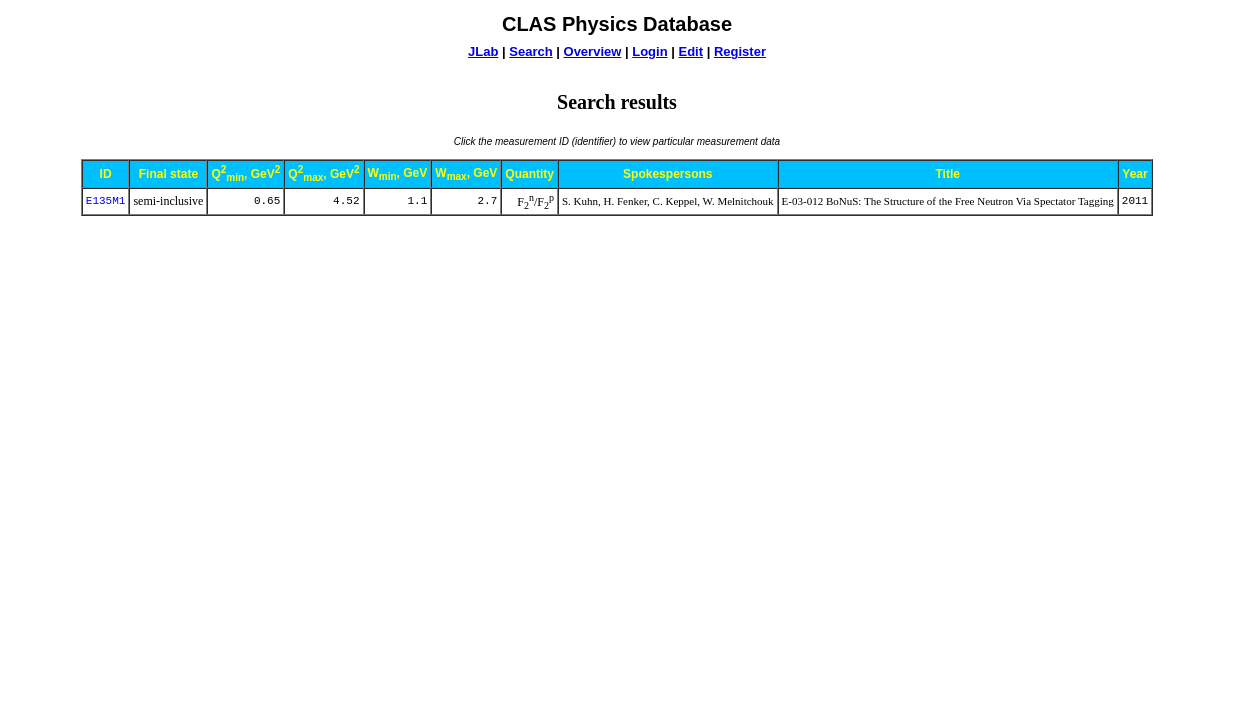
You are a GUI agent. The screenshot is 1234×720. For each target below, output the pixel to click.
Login (649, 51)
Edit (690, 51)
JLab (483, 51)
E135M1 (106, 201)
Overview (593, 51)
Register (740, 51)
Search (530, 51)
